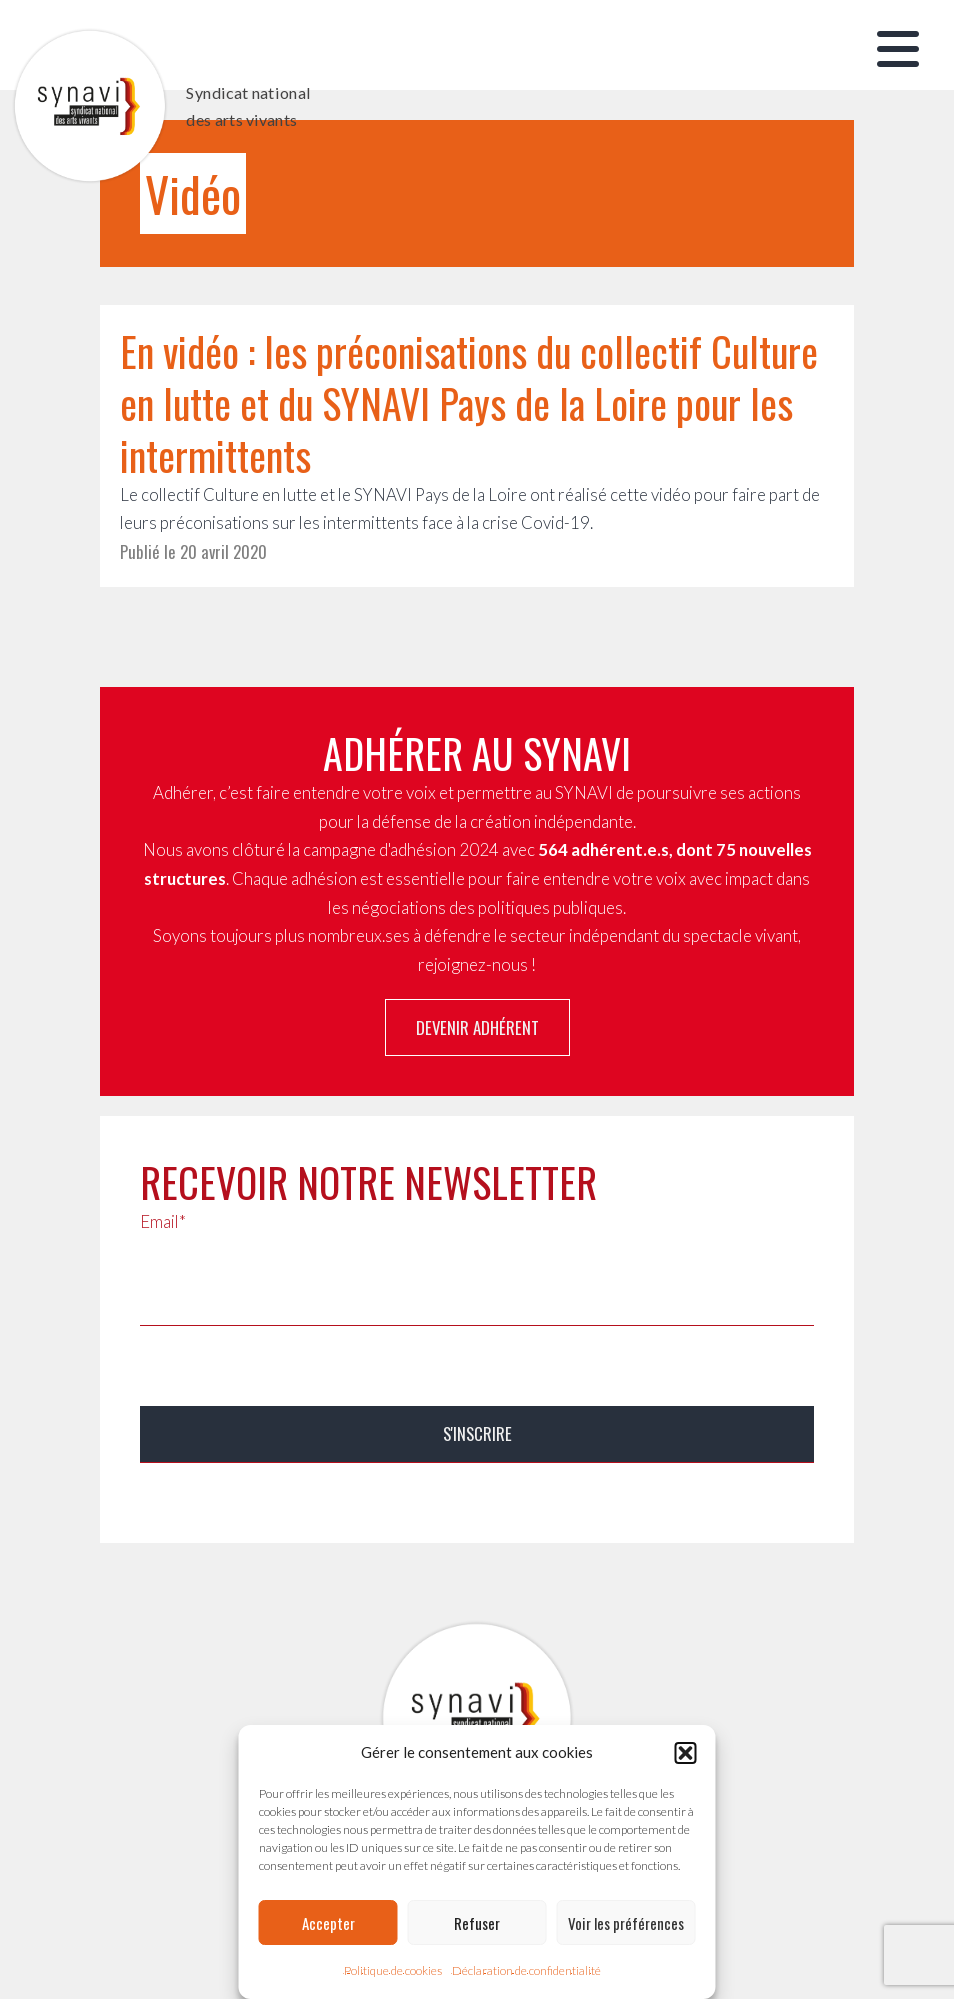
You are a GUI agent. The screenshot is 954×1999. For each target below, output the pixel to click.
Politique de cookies (393, 1970)
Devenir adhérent (477, 1027)
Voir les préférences (626, 1923)
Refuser (477, 1923)
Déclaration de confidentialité (526, 1970)
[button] (686, 1753)
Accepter (328, 1923)
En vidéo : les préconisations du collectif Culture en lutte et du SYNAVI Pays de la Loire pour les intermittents (469, 403)
